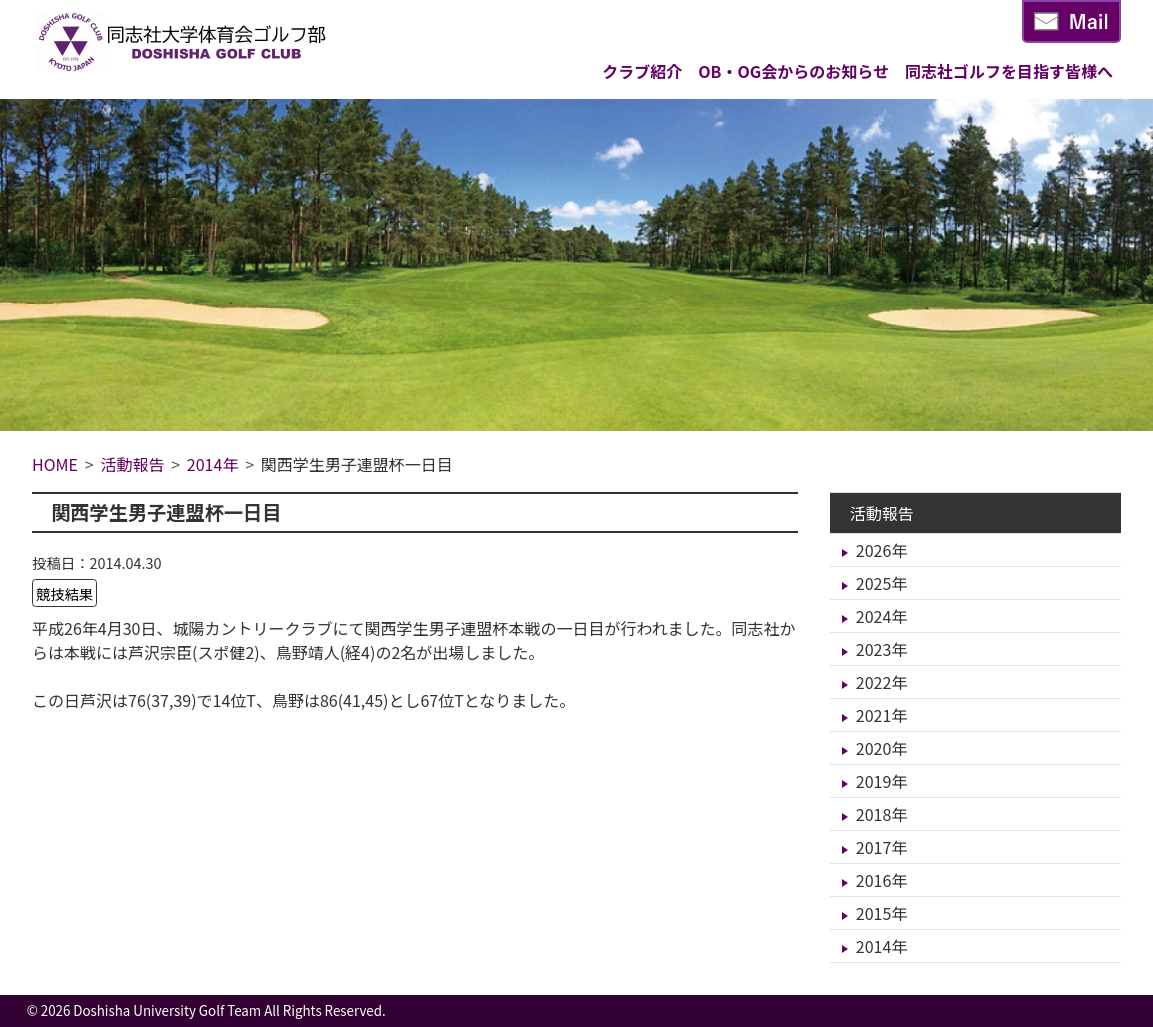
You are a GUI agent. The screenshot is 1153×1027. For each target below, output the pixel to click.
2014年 (882, 946)
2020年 (882, 748)
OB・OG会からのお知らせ (793, 71)
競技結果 (65, 592)
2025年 (882, 583)
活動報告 (882, 513)
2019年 (882, 781)
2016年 (882, 880)
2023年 (882, 649)
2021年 (882, 715)
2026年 (882, 550)
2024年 (882, 616)
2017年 (882, 847)
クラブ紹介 (642, 71)
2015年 (882, 913)
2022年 (882, 682)
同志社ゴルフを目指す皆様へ (1009, 71)
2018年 (882, 814)
